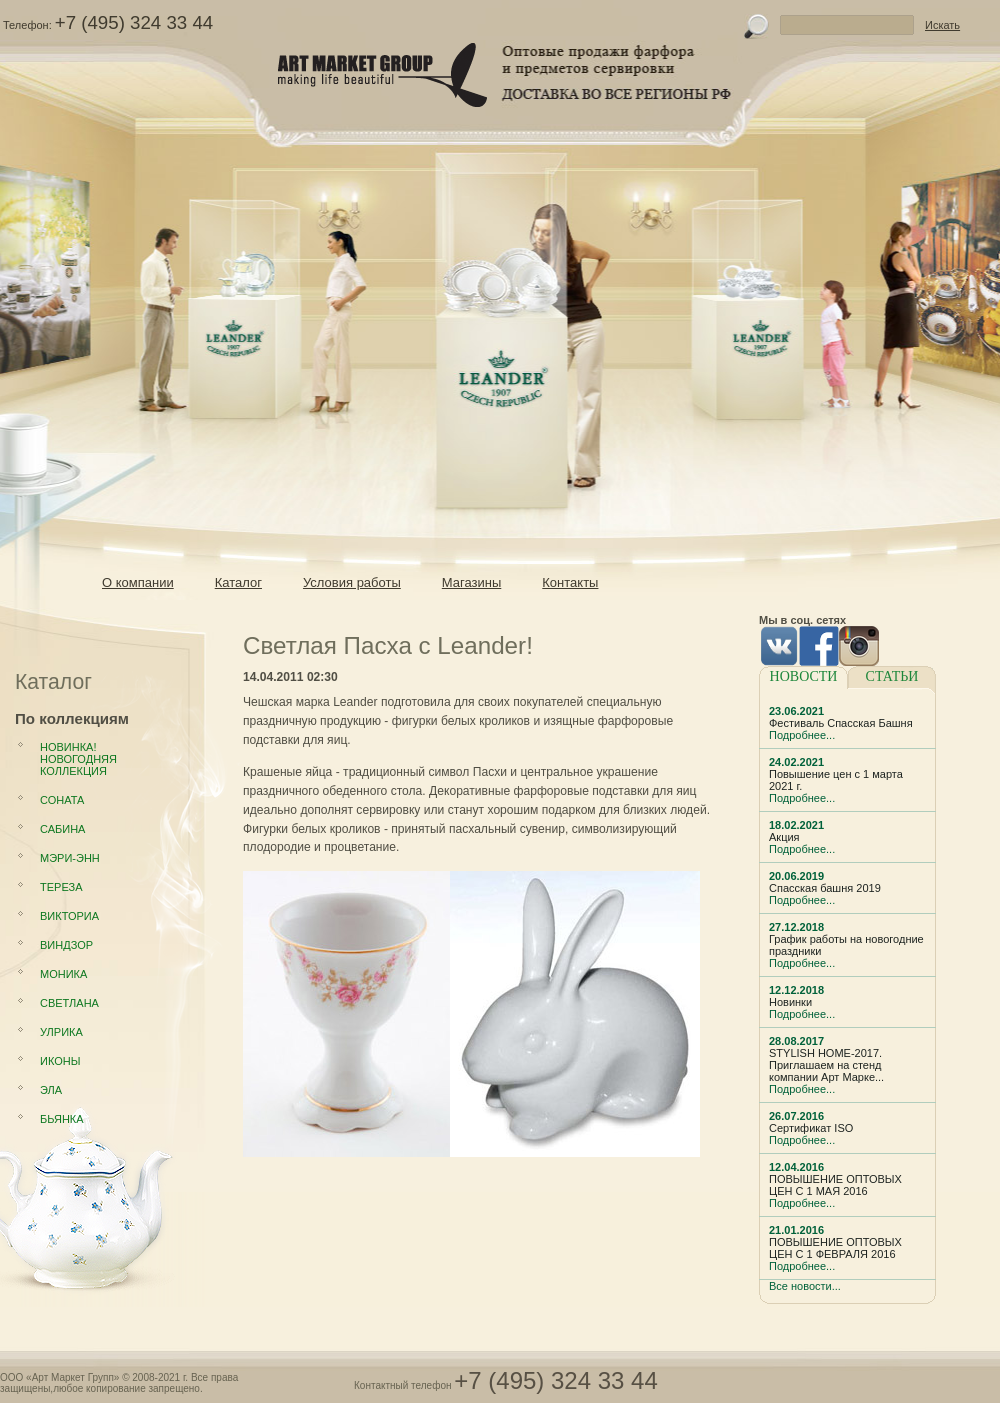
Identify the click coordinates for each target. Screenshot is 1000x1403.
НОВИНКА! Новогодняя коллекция (78, 759)
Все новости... (805, 1286)
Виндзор (66, 945)
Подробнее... (802, 735)
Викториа (69, 916)
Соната (62, 800)
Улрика (61, 1032)
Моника (63, 974)
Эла (51, 1090)
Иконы (60, 1061)
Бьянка (62, 1119)
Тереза (61, 887)
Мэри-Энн (70, 858)
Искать (942, 25)
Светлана (69, 1003)
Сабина (62, 829)
